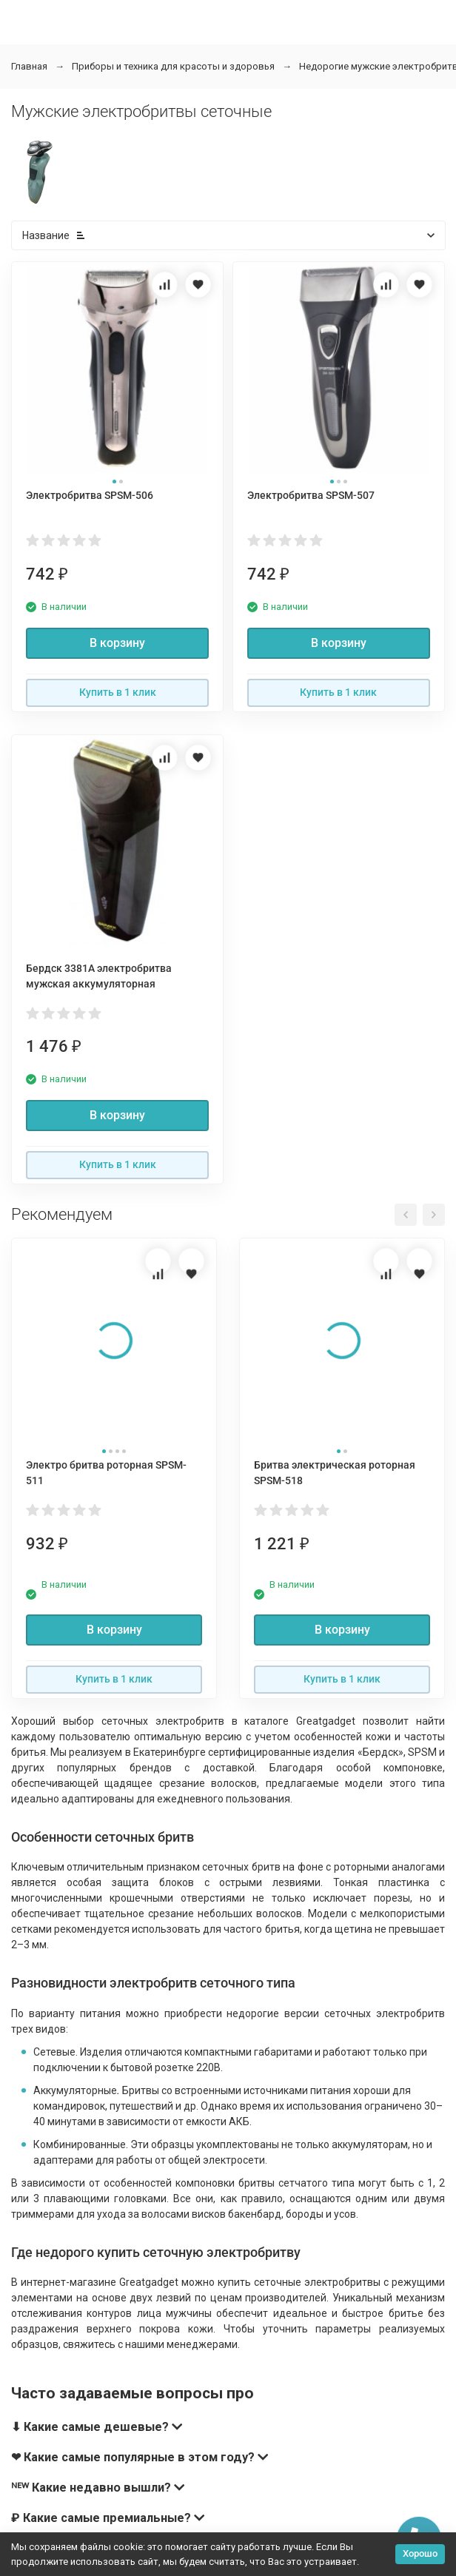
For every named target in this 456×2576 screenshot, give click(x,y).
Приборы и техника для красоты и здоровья (173, 66)
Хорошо (420, 2553)
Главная (29, 66)
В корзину (117, 643)
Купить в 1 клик (117, 692)
